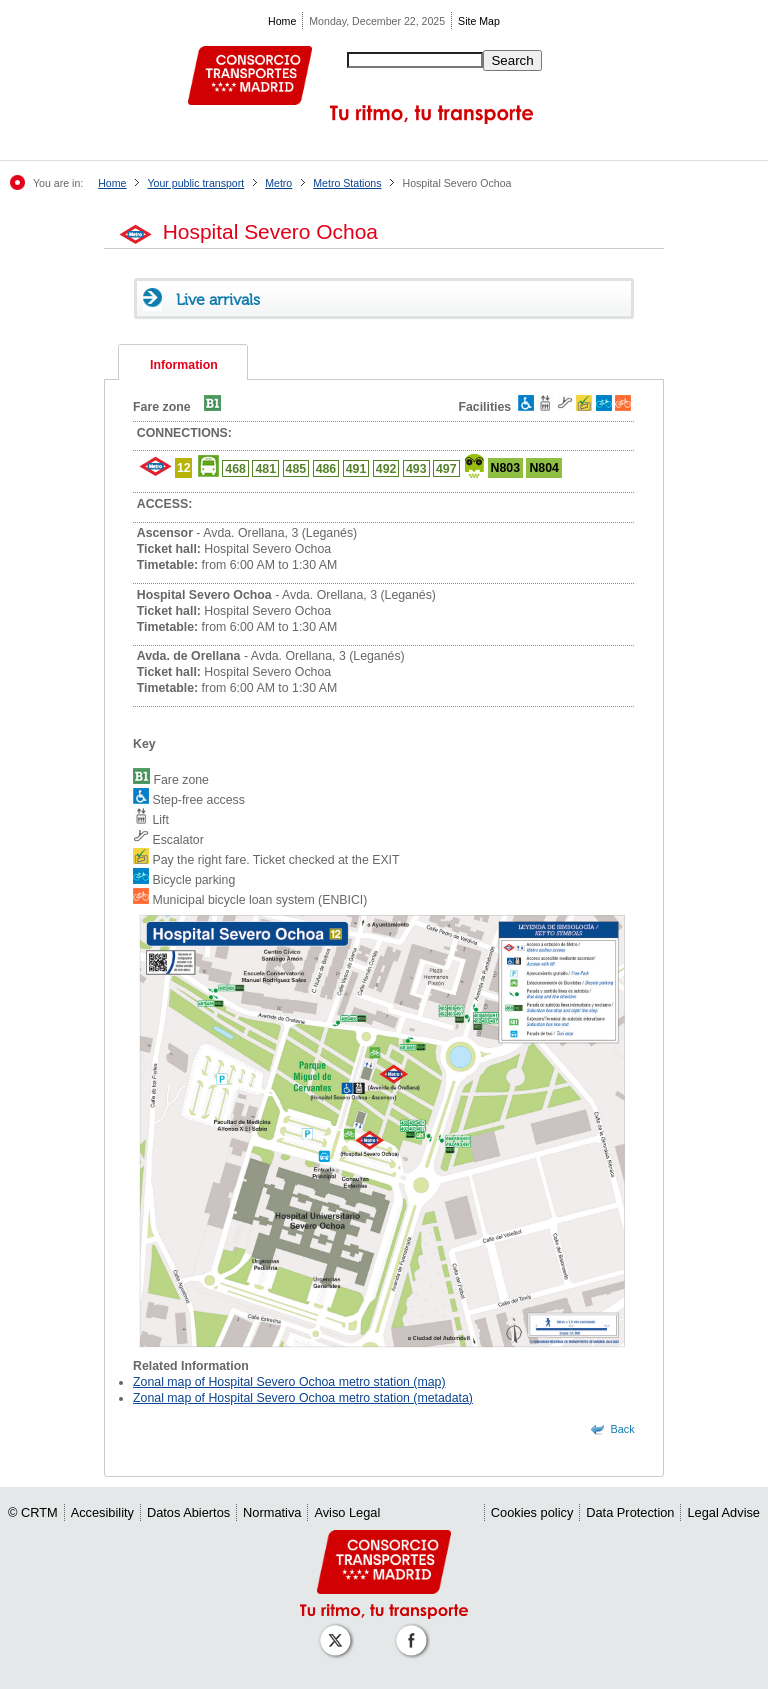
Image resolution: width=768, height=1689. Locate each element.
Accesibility (102, 1512)
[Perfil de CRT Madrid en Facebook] (415, 1630)
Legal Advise (723, 1512)
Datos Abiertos (188, 1512)
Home (282, 21)
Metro (278, 183)
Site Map (479, 21)
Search (512, 60)
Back (623, 1429)
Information (184, 365)
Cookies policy (532, 1512)
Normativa (272, 1512)
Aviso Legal (347, 1512)
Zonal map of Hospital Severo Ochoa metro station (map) (289, 1382)
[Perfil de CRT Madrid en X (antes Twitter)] (339, 1630)
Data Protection (630, 1512)
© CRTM (33, 1512)
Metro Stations (347, 183)
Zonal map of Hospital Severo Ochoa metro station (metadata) (303, 1398)
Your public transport (195, 183)
